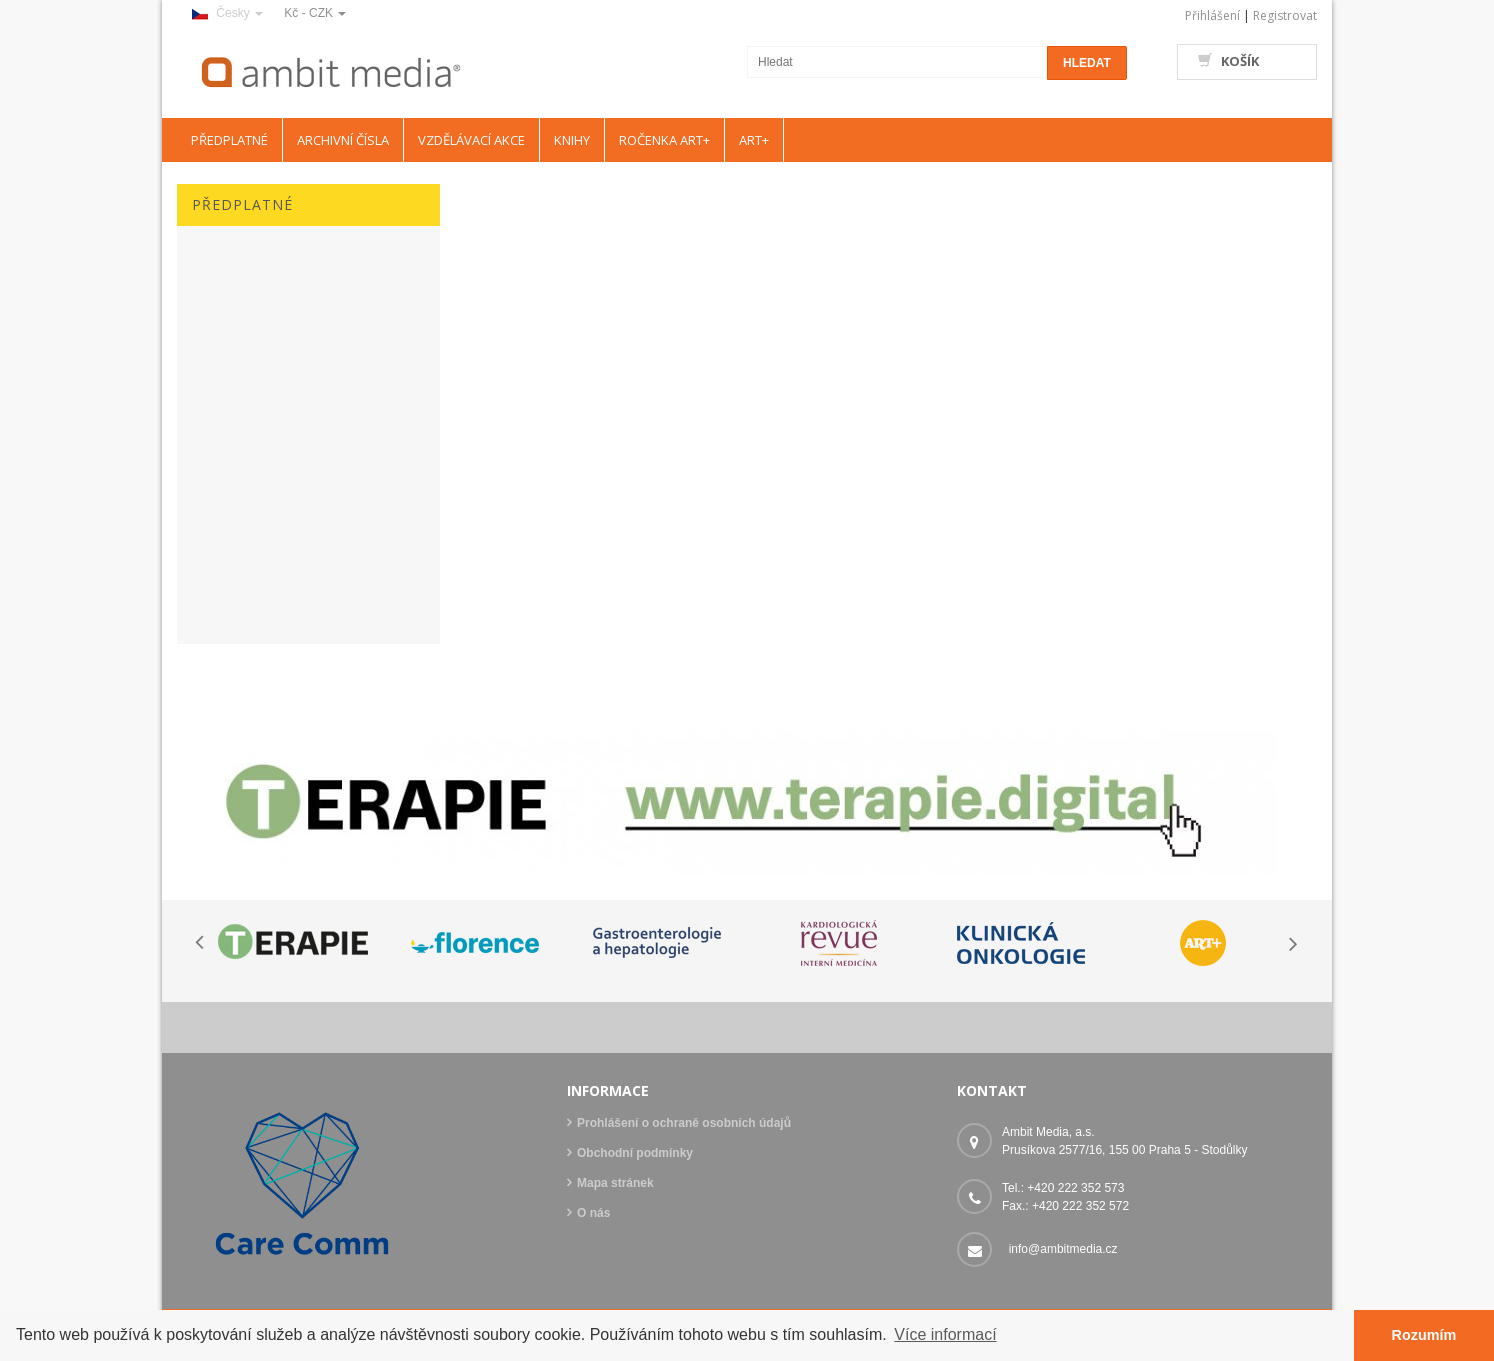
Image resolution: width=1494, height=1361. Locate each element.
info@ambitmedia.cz (1063, 1249)
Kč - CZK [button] (315, 13)
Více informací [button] (945, 1334)
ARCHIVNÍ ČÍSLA (343, 140)
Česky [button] (227, 13)
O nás (593, 1213)
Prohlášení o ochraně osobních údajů (684, 1123)
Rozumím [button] (1424, 1335)
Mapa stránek (615, 1183)
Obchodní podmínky (635, 1153)
